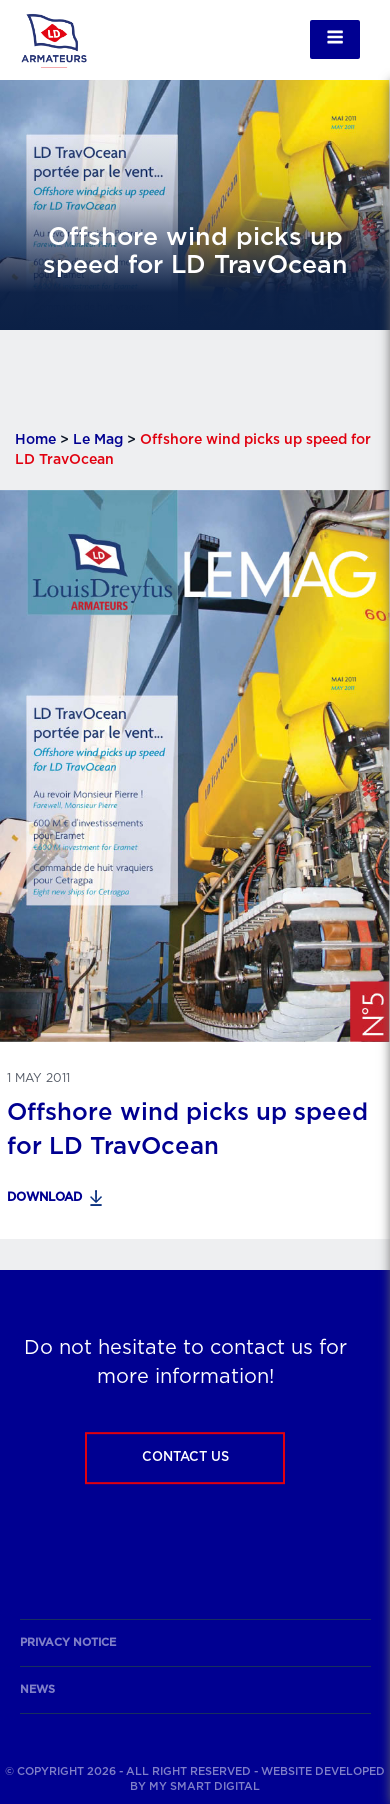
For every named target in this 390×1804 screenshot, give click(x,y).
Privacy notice (68, 1642)
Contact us (185, 1457)
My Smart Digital (204, 1786)
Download (44, 1197)
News (37, 1689)
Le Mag (98, 440)
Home (35, 440)
